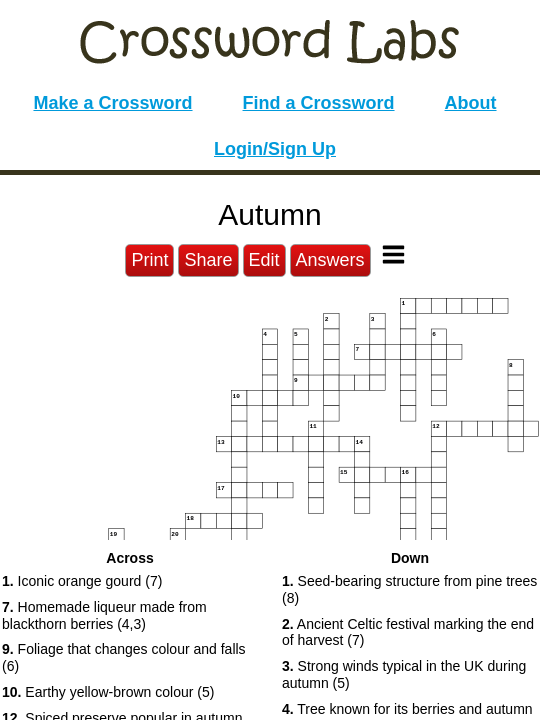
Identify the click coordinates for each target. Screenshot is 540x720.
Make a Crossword (112, 103)
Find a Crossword (319, 103)
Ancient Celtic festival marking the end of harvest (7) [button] (408, 632)
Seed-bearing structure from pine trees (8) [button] (409, 589)
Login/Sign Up (275, 149)
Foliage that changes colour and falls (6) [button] (124, 657)
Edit (264, 260)
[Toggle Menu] (393, 254)
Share (208, 260)
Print (149, 260)
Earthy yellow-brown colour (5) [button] (108, 692)
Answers (330, 260)
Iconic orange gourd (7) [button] (82, 581)
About (471, 103)
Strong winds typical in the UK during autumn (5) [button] (404, 674)
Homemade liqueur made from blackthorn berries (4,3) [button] (104, 615)
